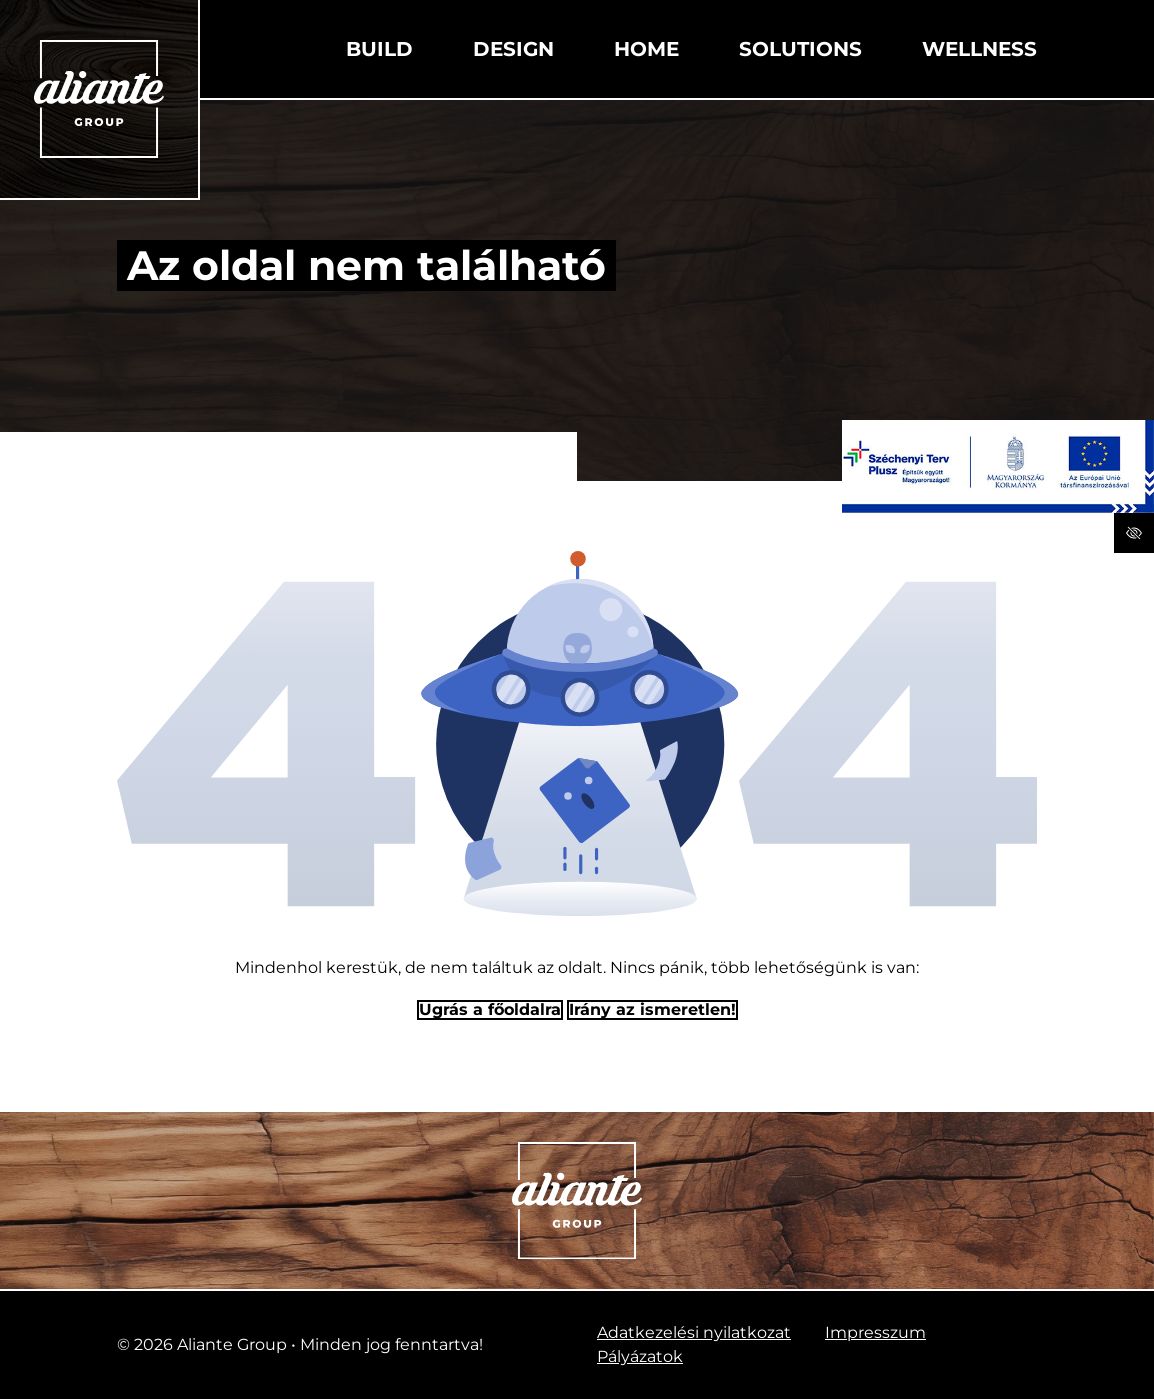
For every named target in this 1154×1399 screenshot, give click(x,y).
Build (379, 49)
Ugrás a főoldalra (490, 1009)
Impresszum (875, 1332)
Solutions (800, 49)
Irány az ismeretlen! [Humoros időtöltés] (652, 1009)
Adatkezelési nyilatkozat (694, 1332)
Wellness (979, 49)
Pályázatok (640, 1356)
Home (646, 49)
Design (513, 49)
